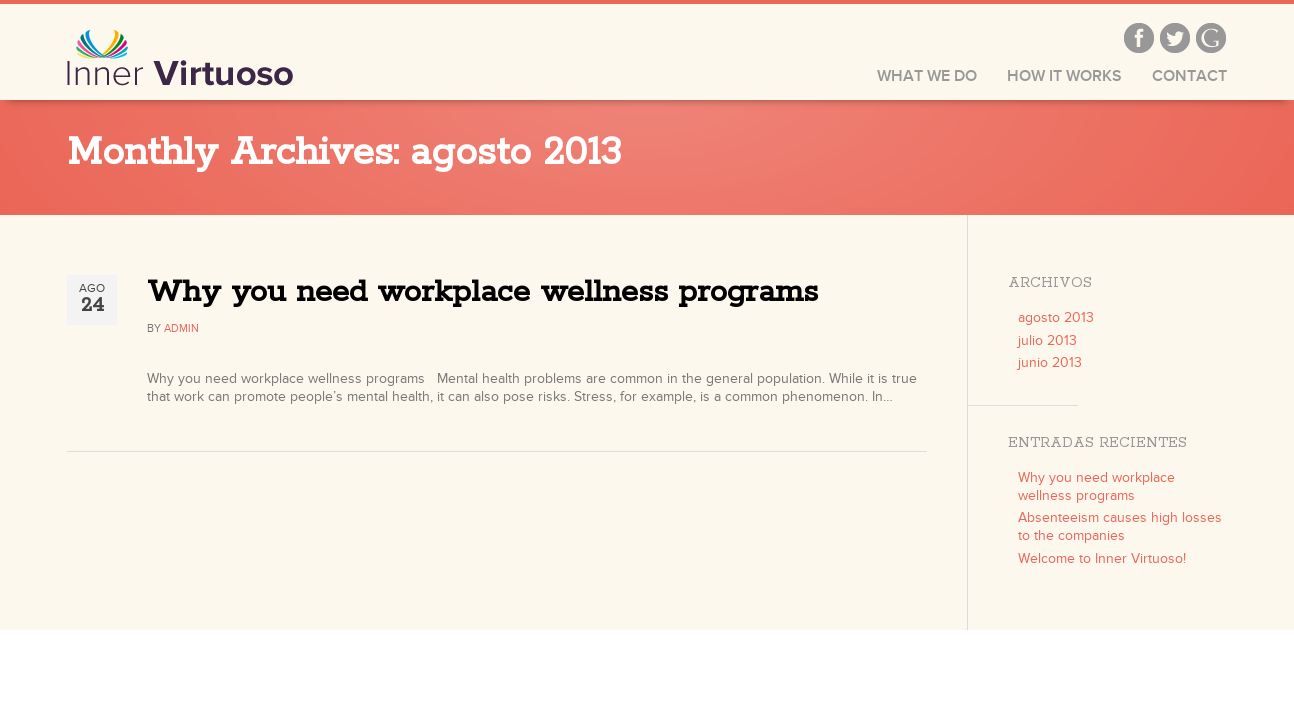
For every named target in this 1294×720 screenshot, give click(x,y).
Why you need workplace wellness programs (482, 292)
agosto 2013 (1056, 317)
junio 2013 (1050, 362)
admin (181, 328)
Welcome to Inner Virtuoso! (1102, 558)
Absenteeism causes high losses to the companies (1120, 526)
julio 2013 (1047, 340)
